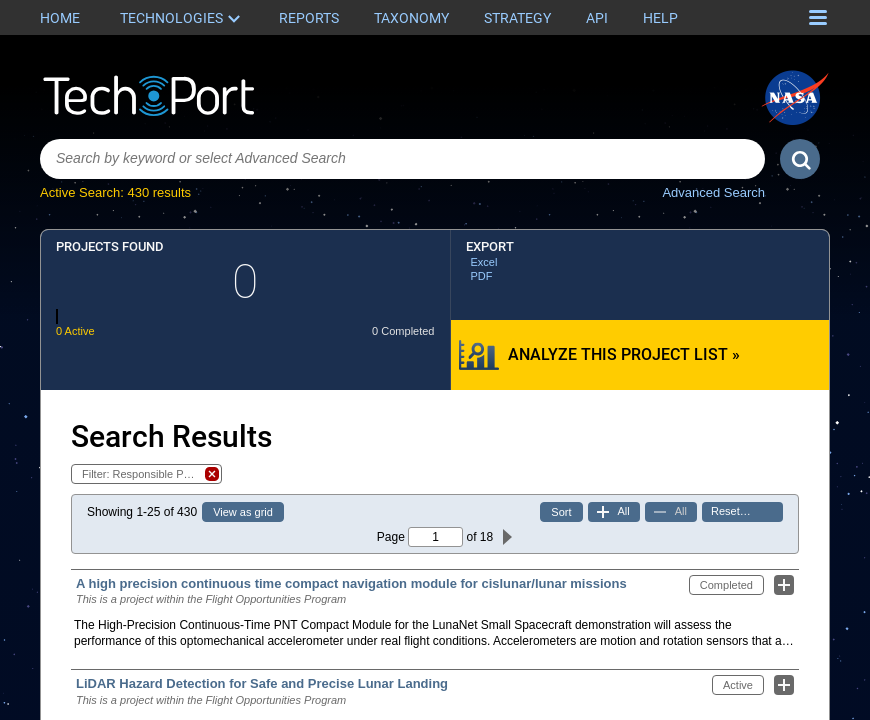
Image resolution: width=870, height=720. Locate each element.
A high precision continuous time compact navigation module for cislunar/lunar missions (351, 583)
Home (60, 18)
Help (660, 18)
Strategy (517, 18)
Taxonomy (411, 18)
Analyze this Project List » (624, 354)
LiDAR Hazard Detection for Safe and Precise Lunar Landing (262, 683)
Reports (309, 18)
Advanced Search (713, 192)
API (597, 18)
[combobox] (402, 159)
